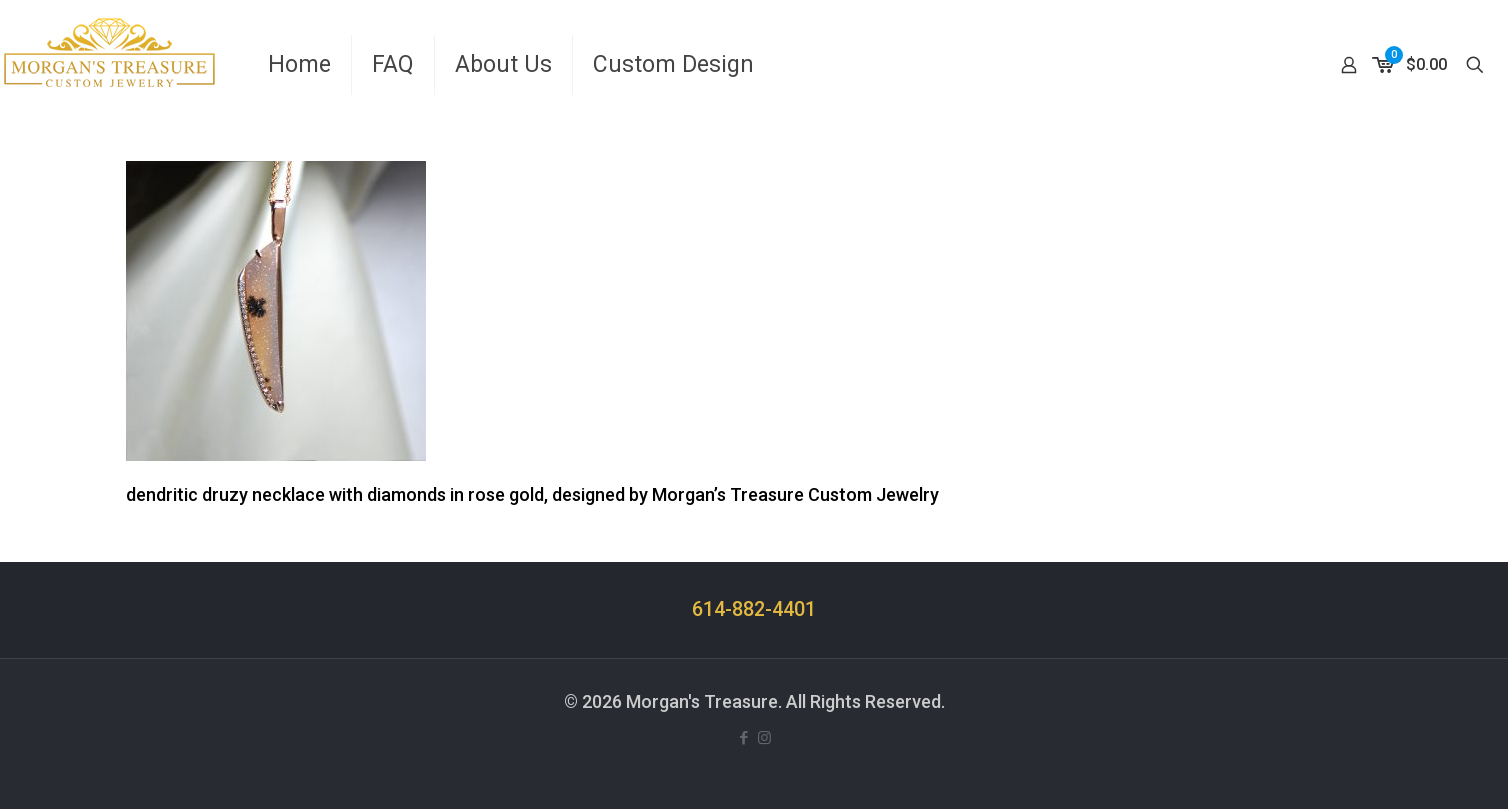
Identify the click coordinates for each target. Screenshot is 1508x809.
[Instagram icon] (764, 738)
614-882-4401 (754, 609)
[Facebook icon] (743, 738)
